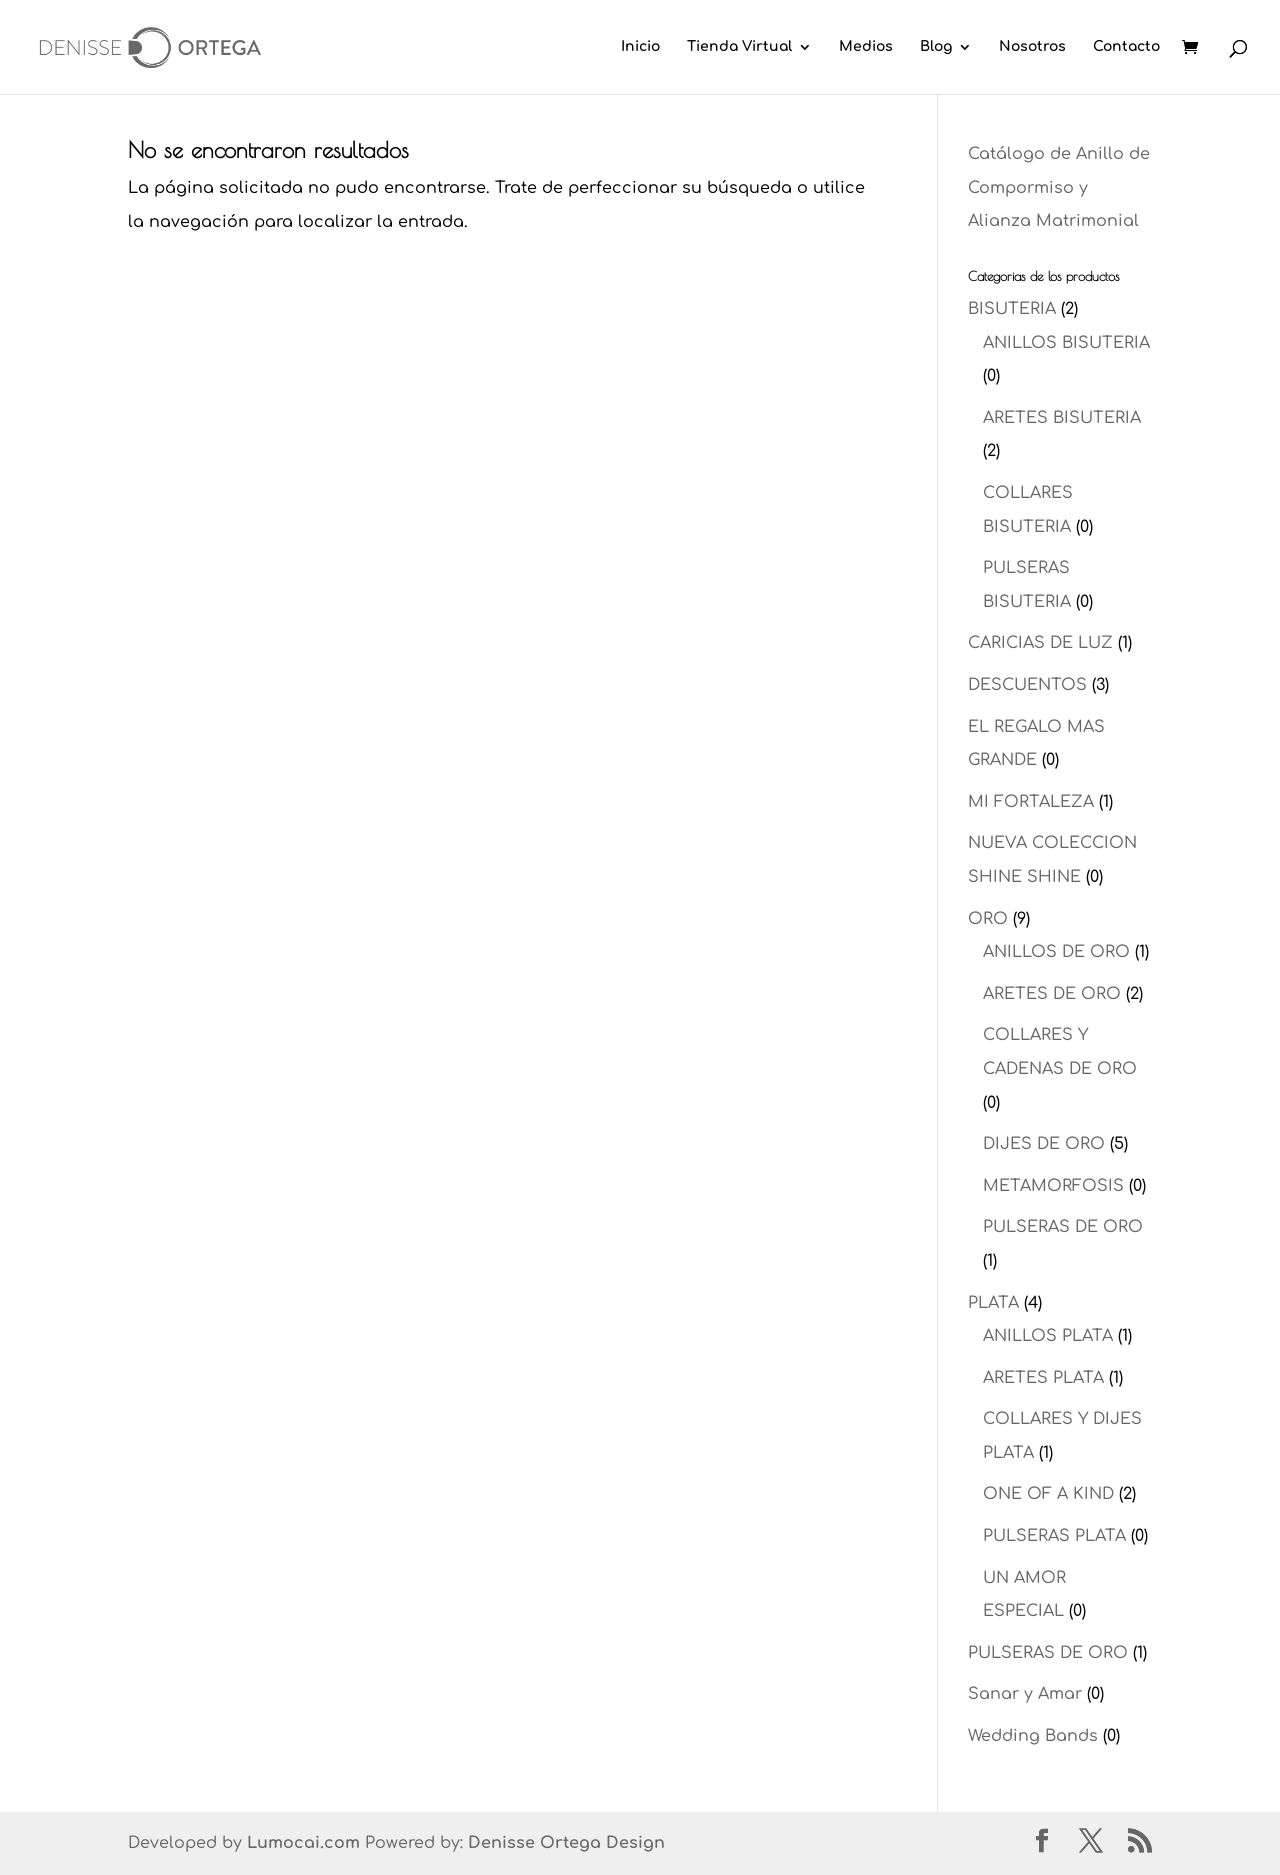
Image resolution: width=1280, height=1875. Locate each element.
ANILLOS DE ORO (1056, 952)
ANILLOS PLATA (1048, 1336)
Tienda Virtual (739, 47)
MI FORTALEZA (1031, 802)
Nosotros (1032, 47)
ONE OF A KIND (1048, 1494)
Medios (866, 47)
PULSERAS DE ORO (1063, 1227)
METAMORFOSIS (1053, 1186)
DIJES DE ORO (1044, 1144)
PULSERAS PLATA (1054, 1536)
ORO (988, 919)
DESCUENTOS (1027, 685)
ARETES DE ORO (1052, 994)
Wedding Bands (1033, 1736)
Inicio (640, 47)
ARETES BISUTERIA (1062, 418)
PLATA (993, 1303)
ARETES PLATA (1043, 1378)
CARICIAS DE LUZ (1040, 643)
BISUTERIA (1012, 309)
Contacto (1126, 47)
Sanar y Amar (1025, 1694)
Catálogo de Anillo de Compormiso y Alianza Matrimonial (1059, 187)
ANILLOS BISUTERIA (1066, 343)
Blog (936, 47)
